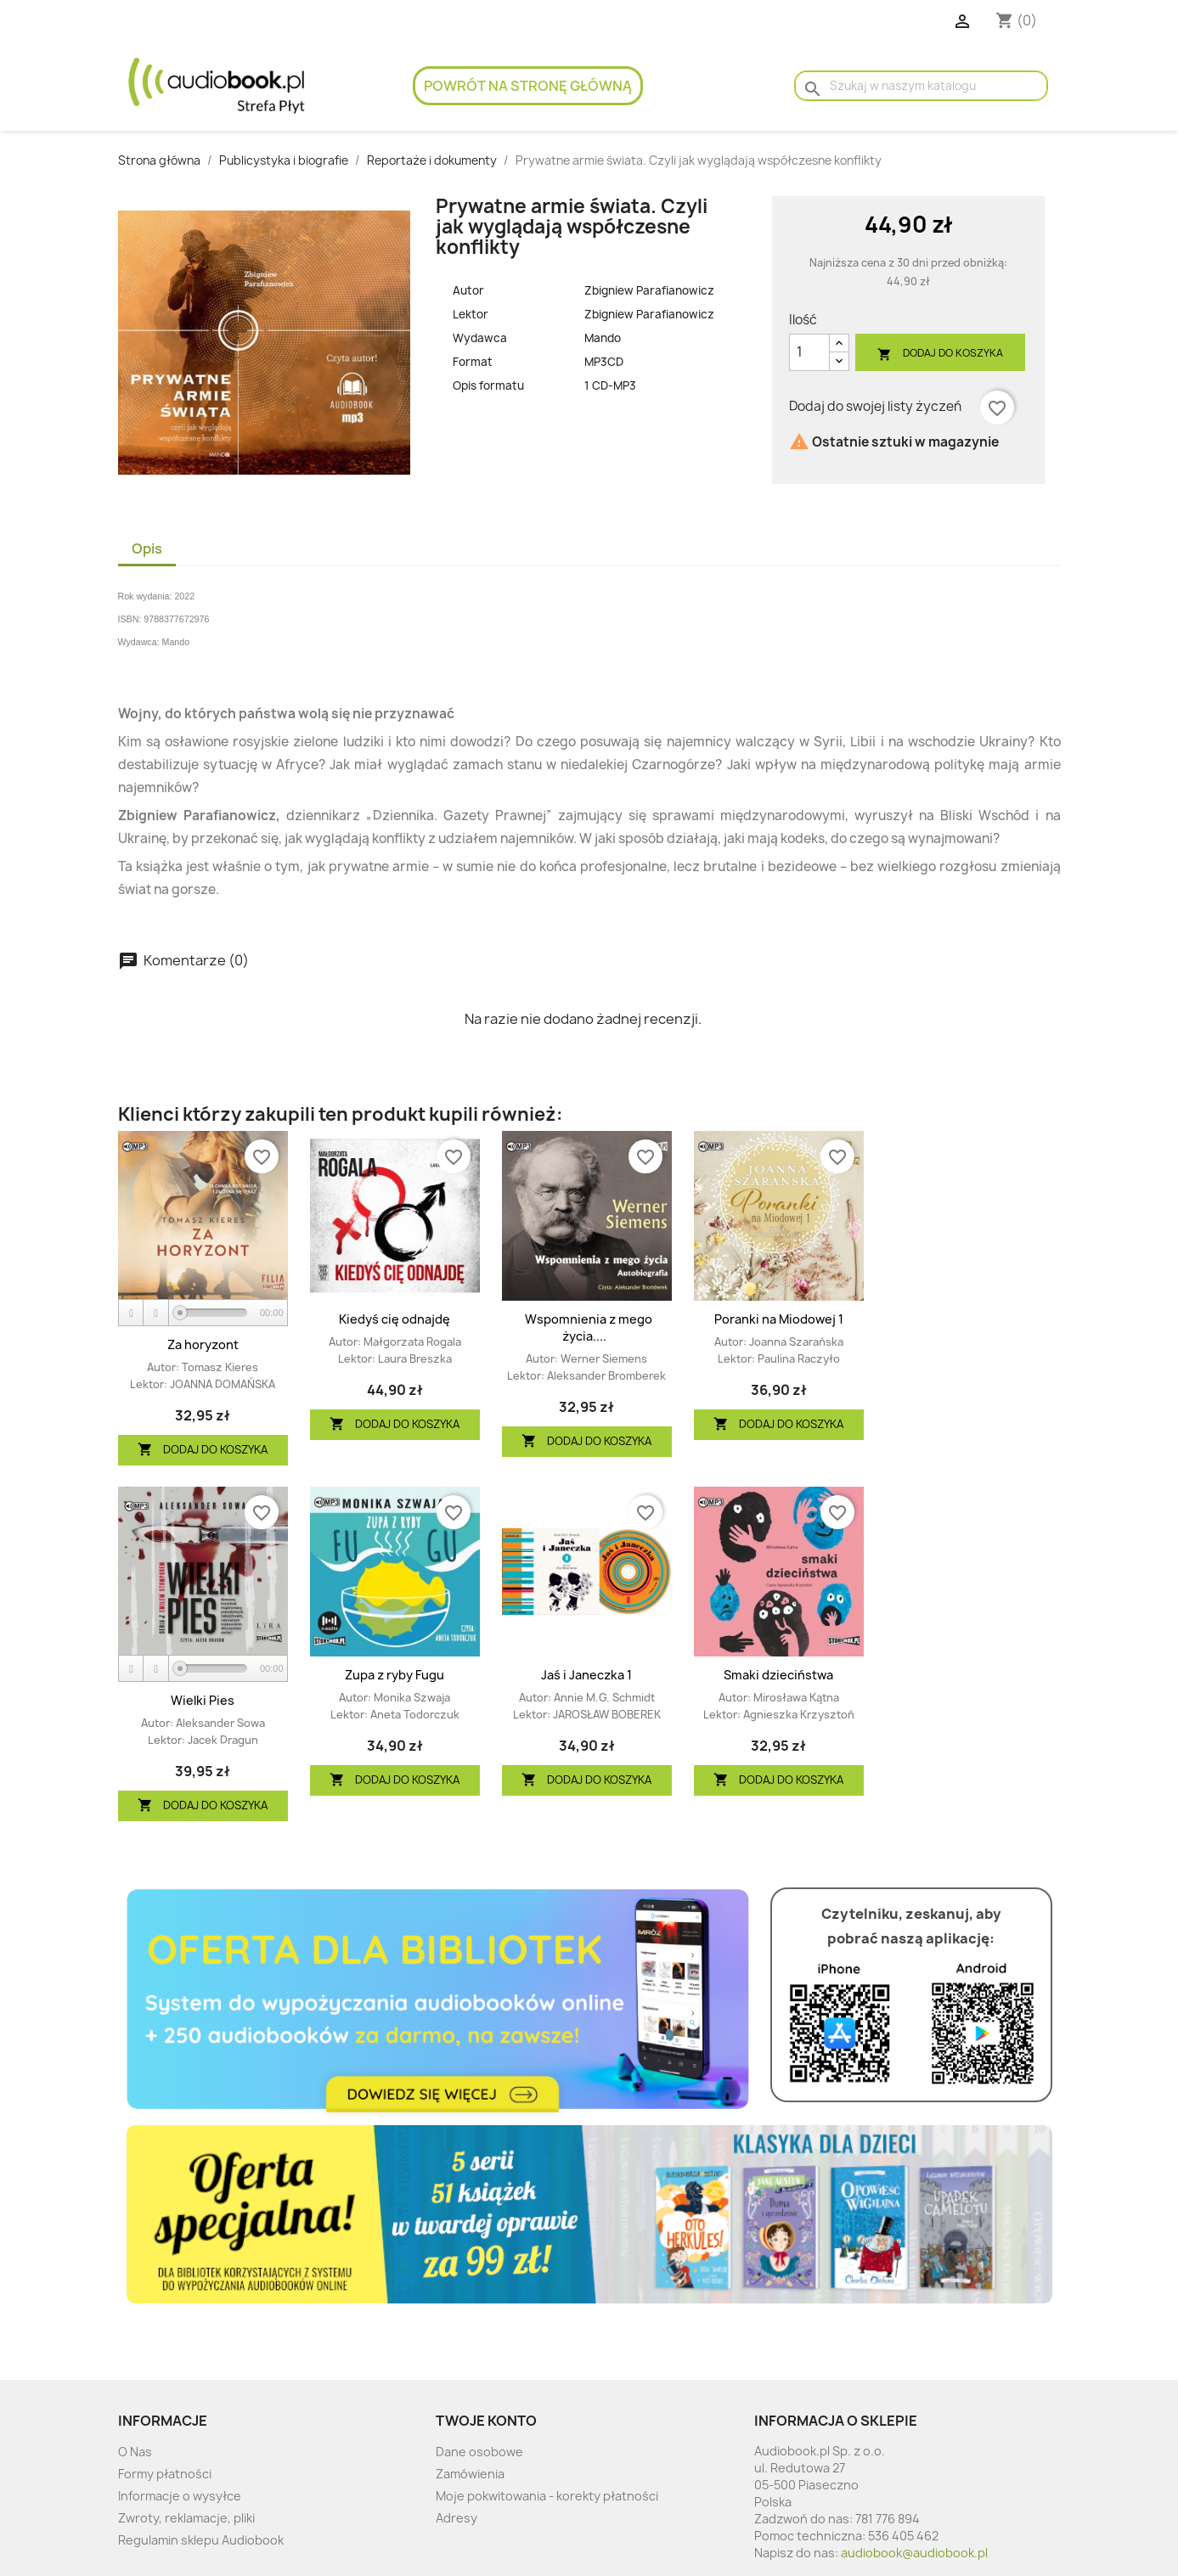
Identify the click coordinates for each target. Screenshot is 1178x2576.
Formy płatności (164, 2474)
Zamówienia (470, 2474)
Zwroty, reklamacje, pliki (186, 2518)
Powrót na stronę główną (528, 85)
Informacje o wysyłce (179, 2496)
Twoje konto (486, 2420)
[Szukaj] (921, 85)
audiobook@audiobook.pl (914, 2553)
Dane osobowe (479, 2452)
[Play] (131, 1313)
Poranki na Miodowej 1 (778, 1319)
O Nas (135, 2452)
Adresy (456, 2518)
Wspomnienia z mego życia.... (588, 1327)
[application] (203, 1313)
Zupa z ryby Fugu (394, 1675)
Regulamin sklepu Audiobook (201, 2540)
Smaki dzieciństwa (778, 1675)
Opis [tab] (147, 548)
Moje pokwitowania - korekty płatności (547, 2496)
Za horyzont (203, 1344)
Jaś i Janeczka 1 (586, 1675)
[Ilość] (809, 352)
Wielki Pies (202, 1700)
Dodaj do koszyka (940, 354)
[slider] (213, 1312)
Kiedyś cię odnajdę (394, 1319)
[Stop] (156, 1313)
